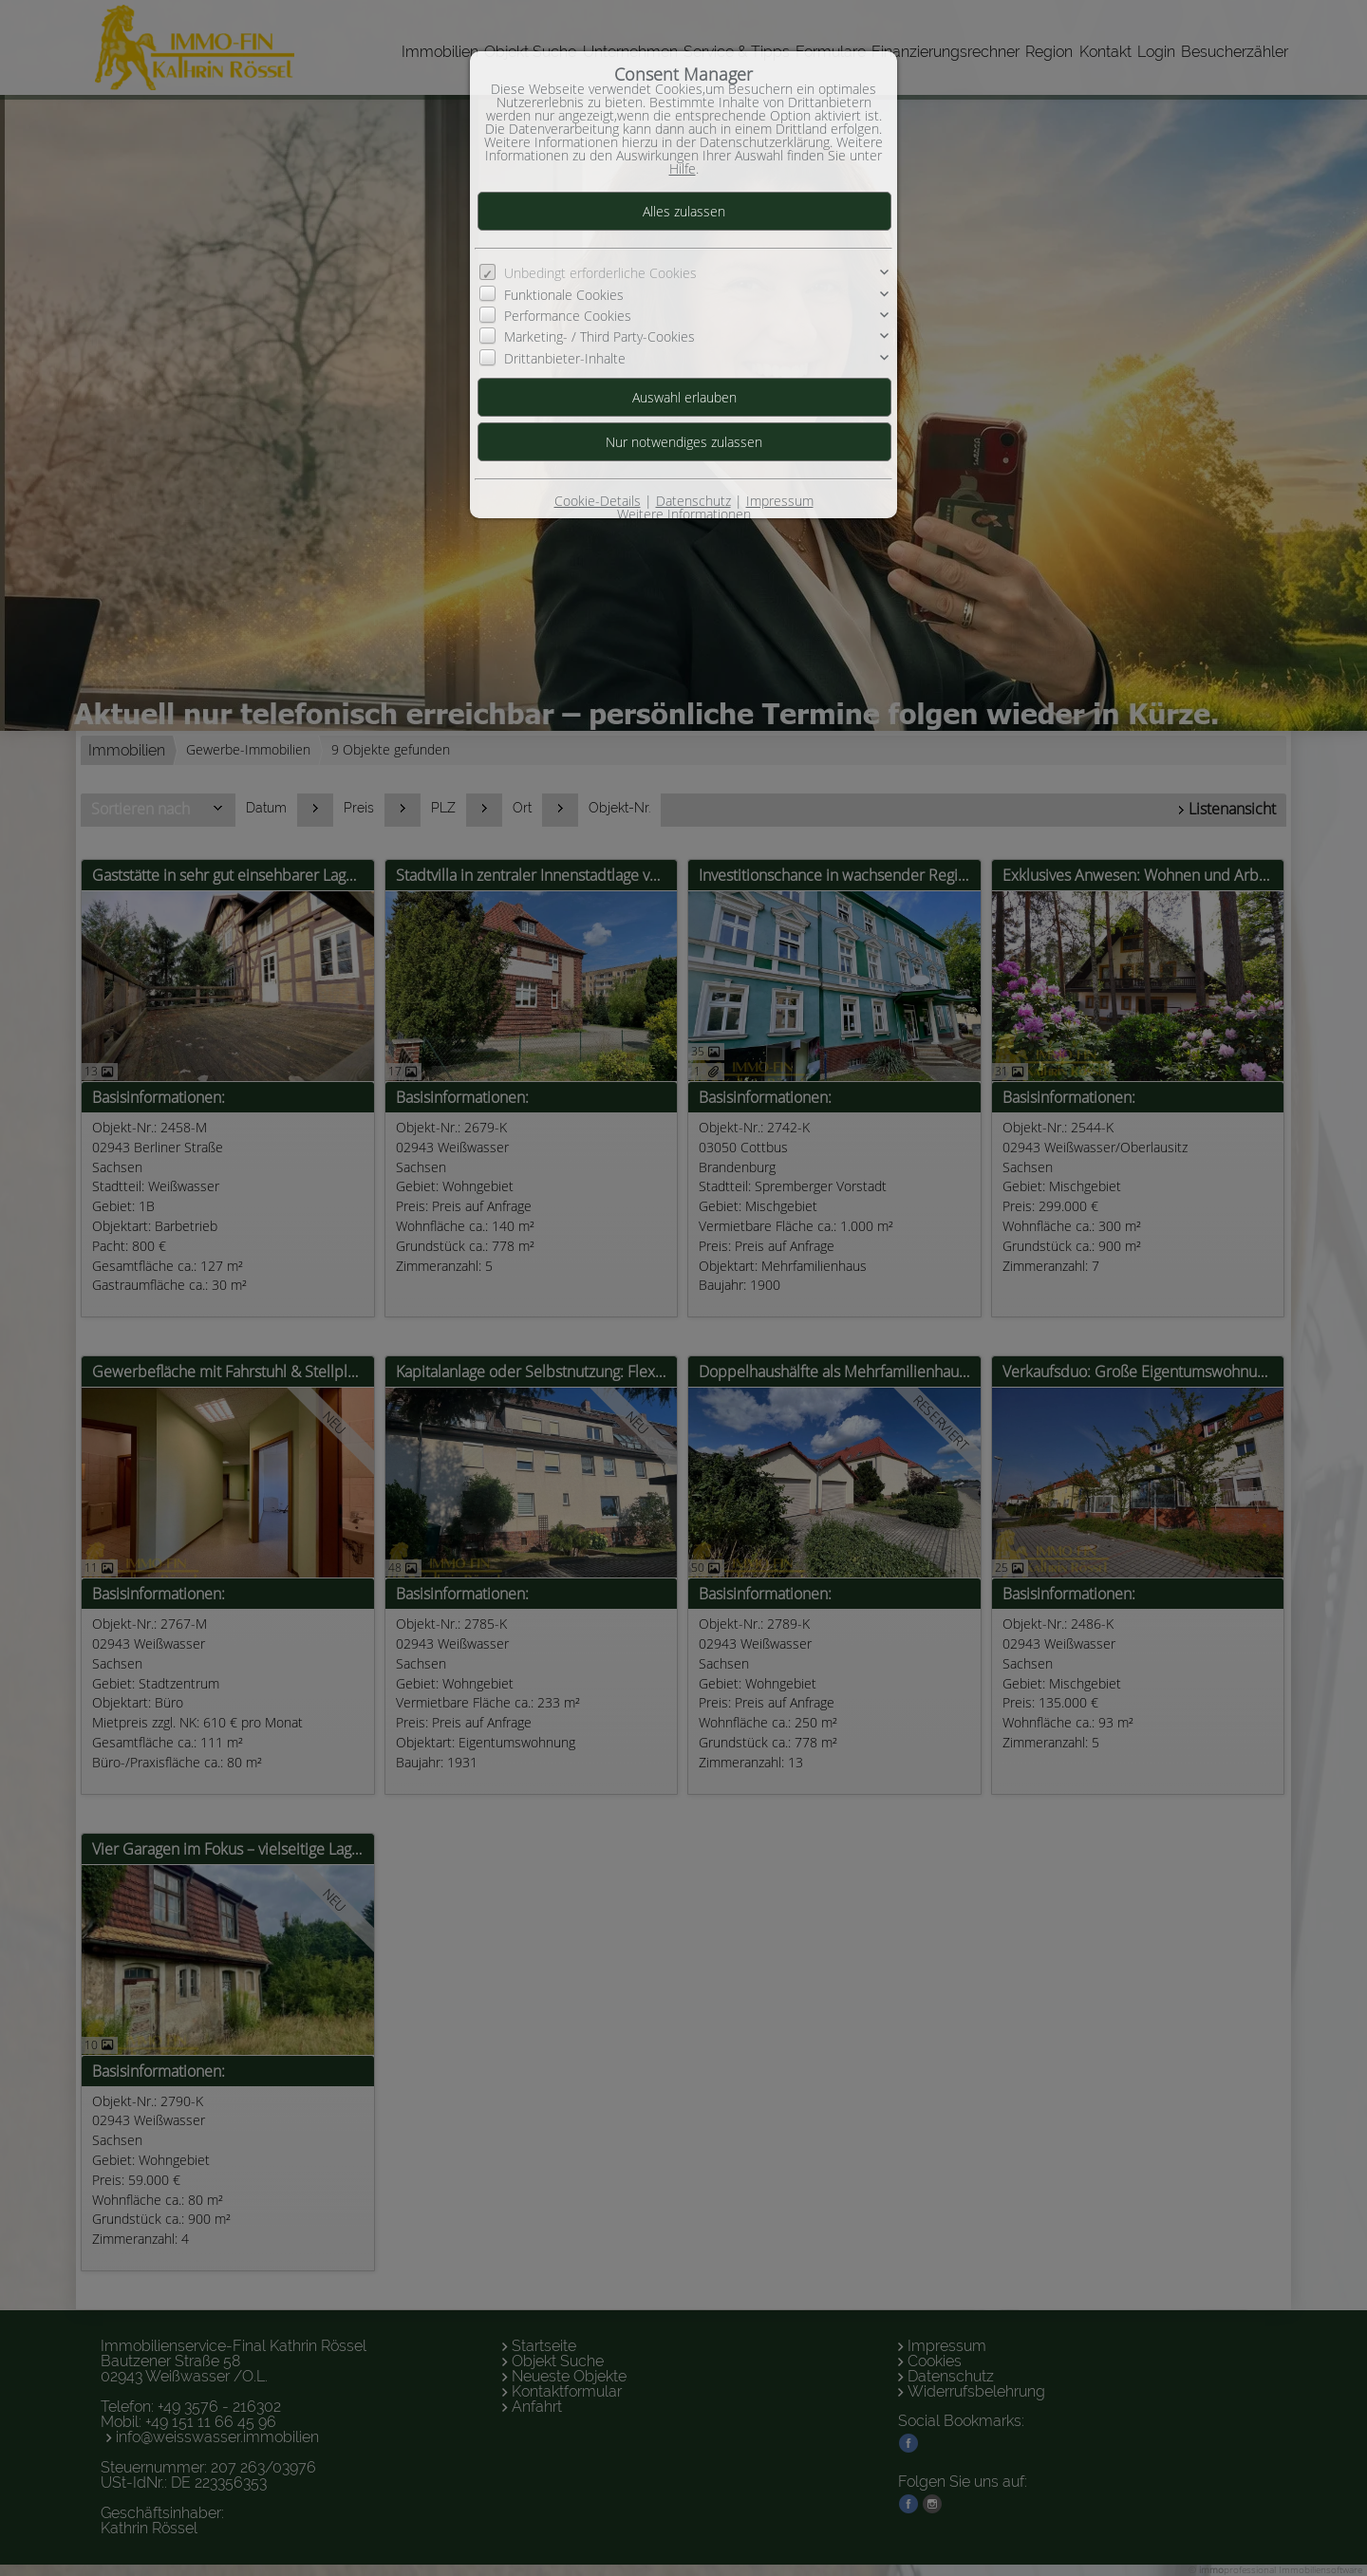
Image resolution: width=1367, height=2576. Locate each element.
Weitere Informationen (684, 514)
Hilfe (682, 168)
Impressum (780, 501)
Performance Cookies (567, 316)
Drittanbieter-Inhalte (565, 358)
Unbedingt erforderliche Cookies (600, 273)
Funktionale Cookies (564, 295)
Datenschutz (693, 501)
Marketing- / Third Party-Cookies (599, 336)
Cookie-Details (597, 501)
